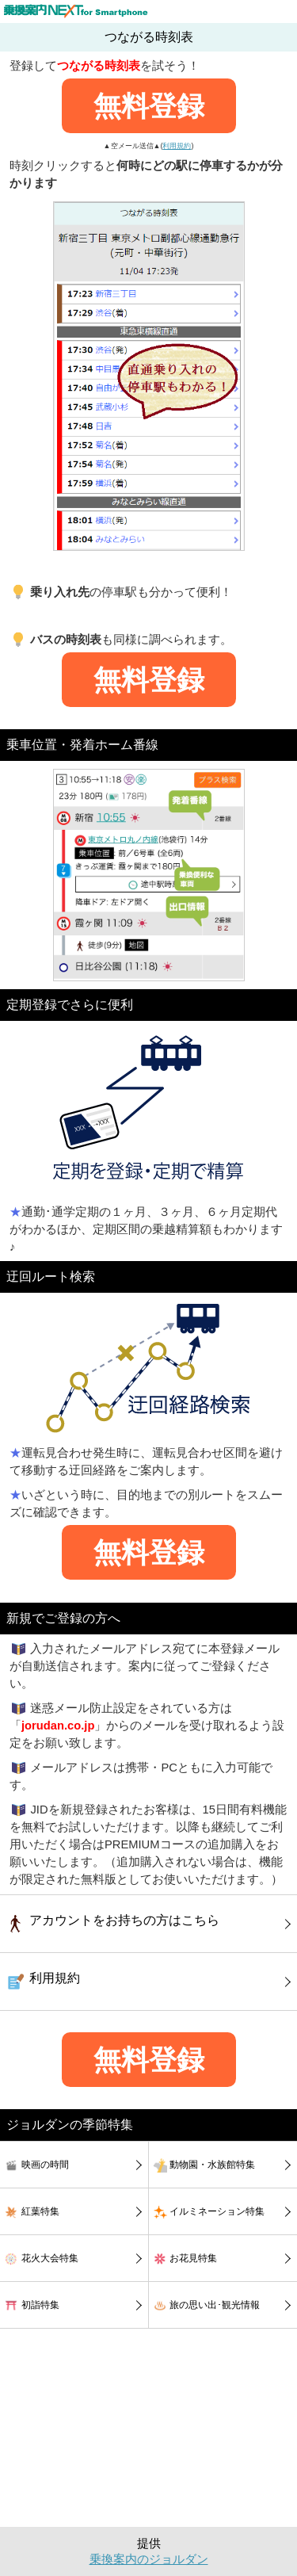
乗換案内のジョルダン (148, 2559)
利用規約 (176, 146)
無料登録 (148, 105)
